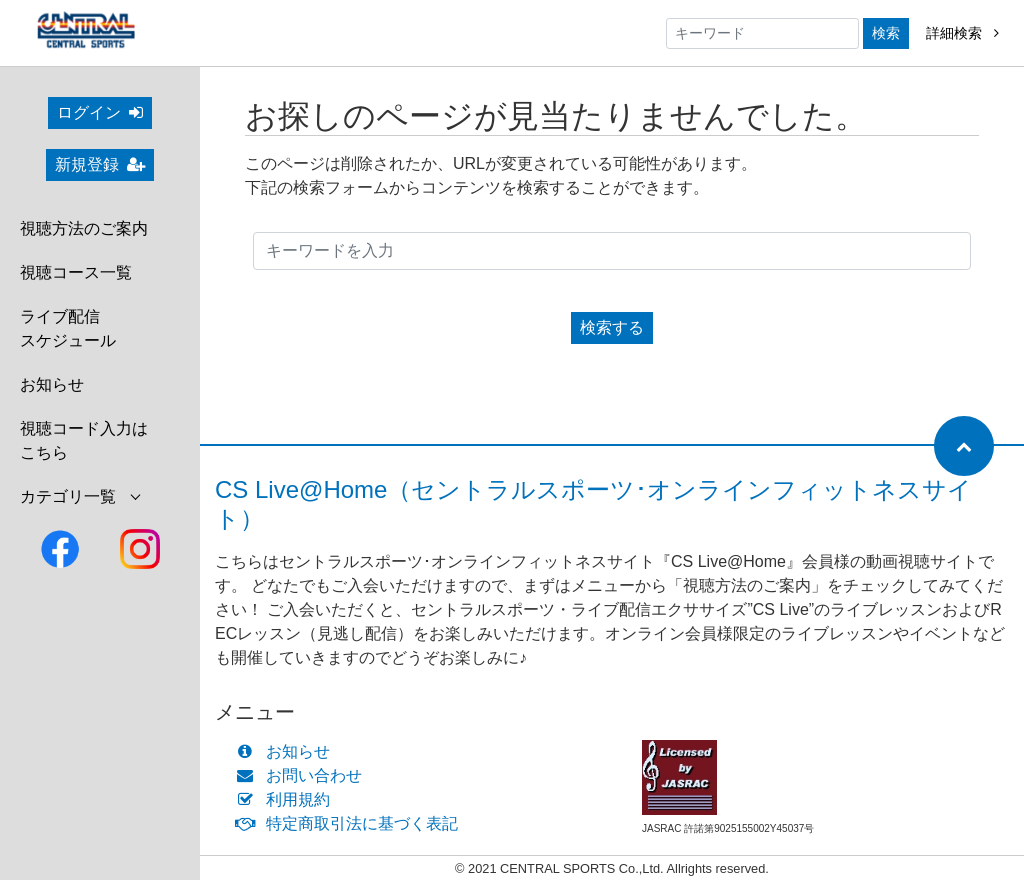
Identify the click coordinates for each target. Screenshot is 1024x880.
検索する (612, 327)
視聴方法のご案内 (84, 228)
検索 (886, 33)
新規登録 (100, 164)
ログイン (100, 112)
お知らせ (52, 384)
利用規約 (287, 799)
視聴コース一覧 (76, 272)
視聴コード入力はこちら (84, 440)
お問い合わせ (303, 775)
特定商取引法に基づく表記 (351, 823)
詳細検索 (962, 33)
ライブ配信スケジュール (68, 328)
